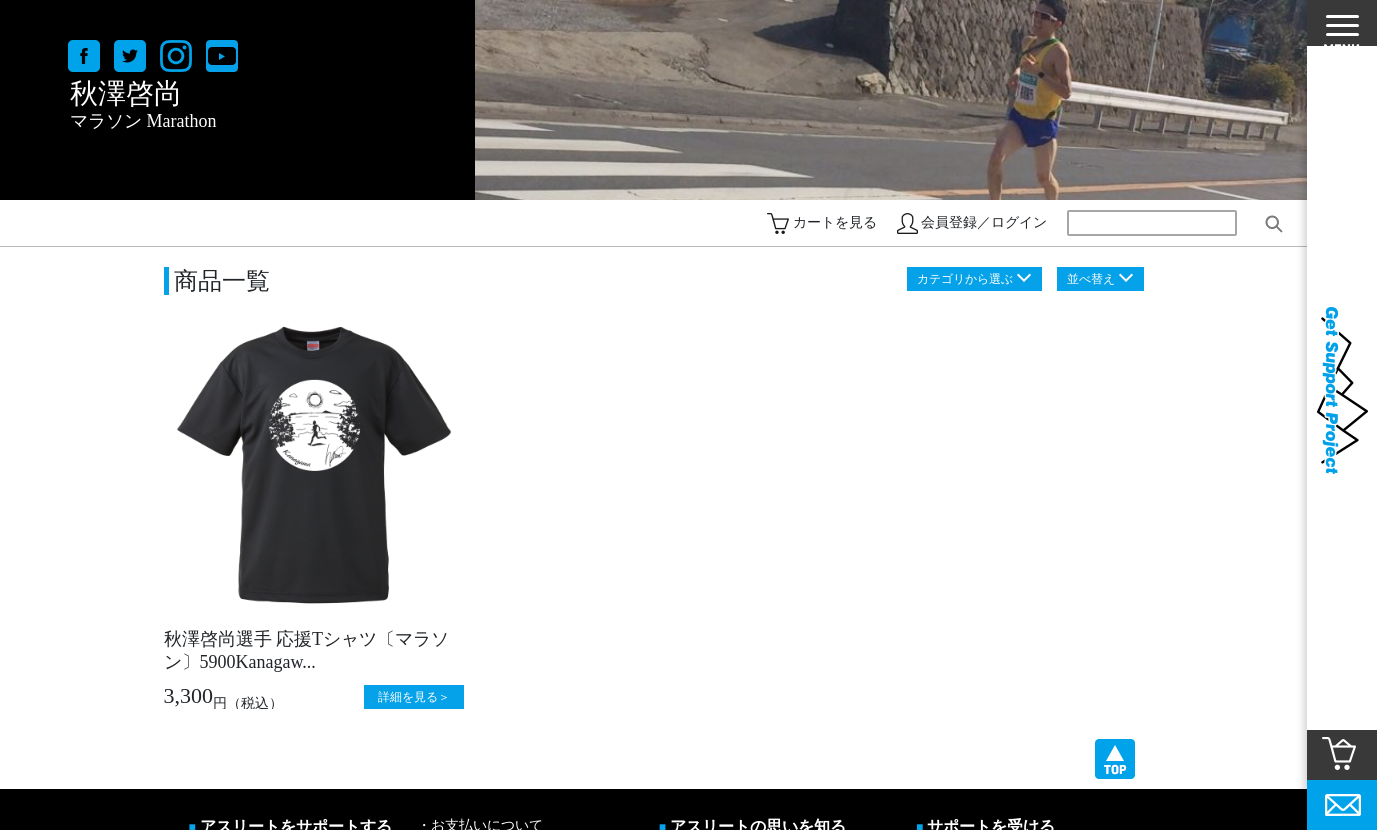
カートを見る (835, 222)
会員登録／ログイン (984, 222)
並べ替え (1091, 279)
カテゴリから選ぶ (965, 279)
